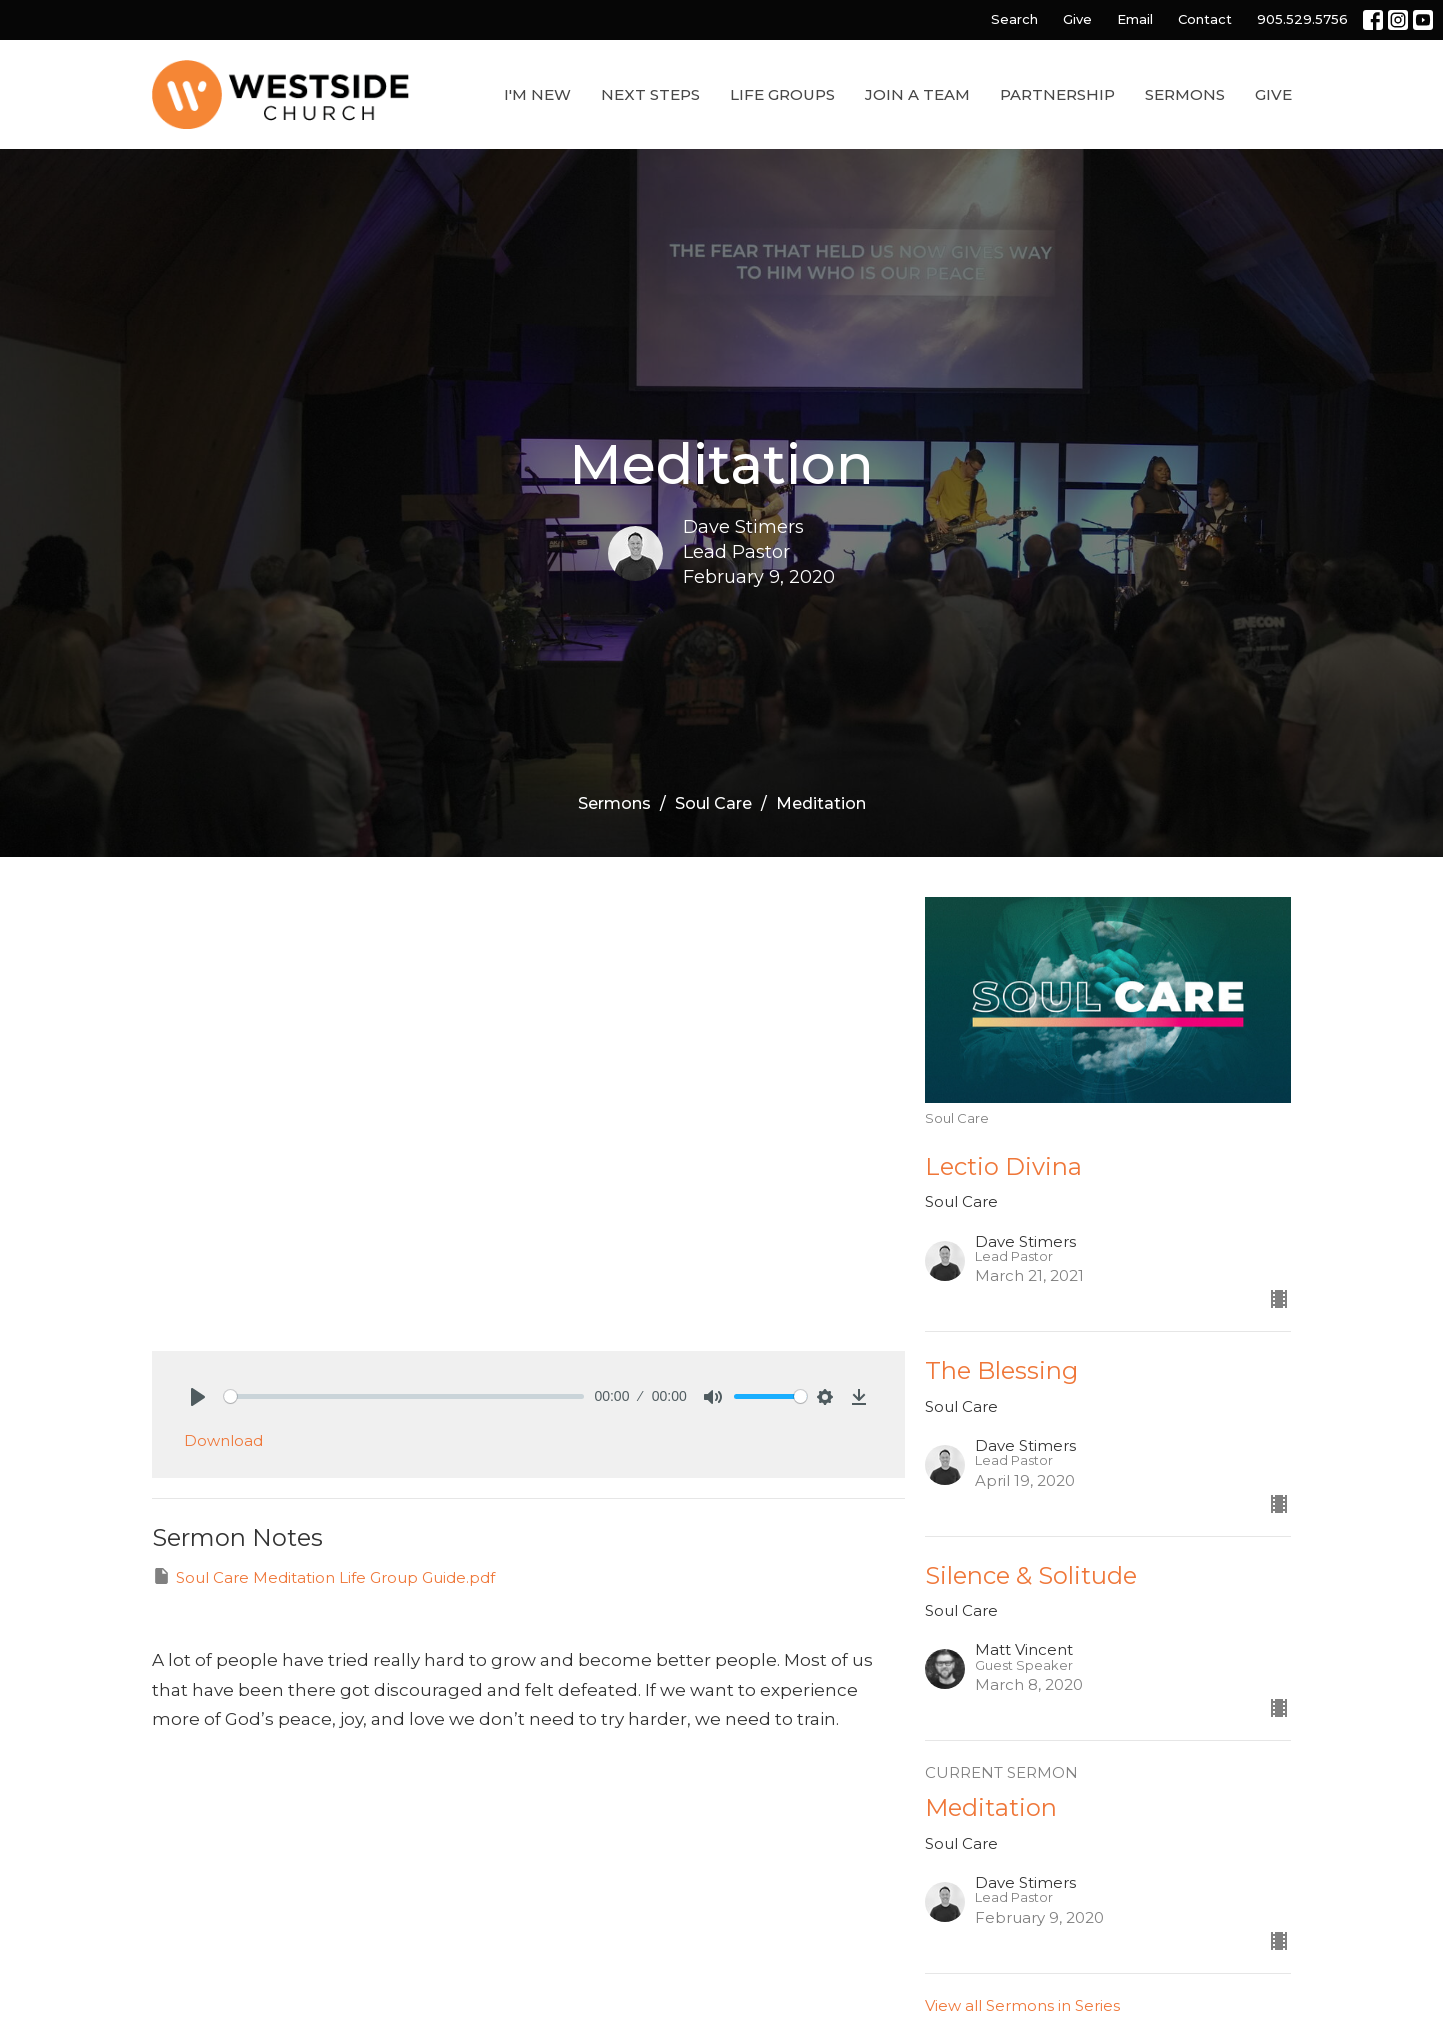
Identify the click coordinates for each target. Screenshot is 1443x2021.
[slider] (404, 1396)
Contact (1205, 19)
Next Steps (650, 94)
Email (1135, 19)
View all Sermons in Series (1022, 2005)
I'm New (537, 94)
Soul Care (713, 803)
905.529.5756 (1302, 19)
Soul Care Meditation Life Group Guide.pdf (323, 1576)
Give (1077, 19)
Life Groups (782, 94)
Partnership (1057, 94)
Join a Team (917, 94)
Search (1014, 19)
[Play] (198, 1397)
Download (223, 1440)
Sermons (1185, 94)
